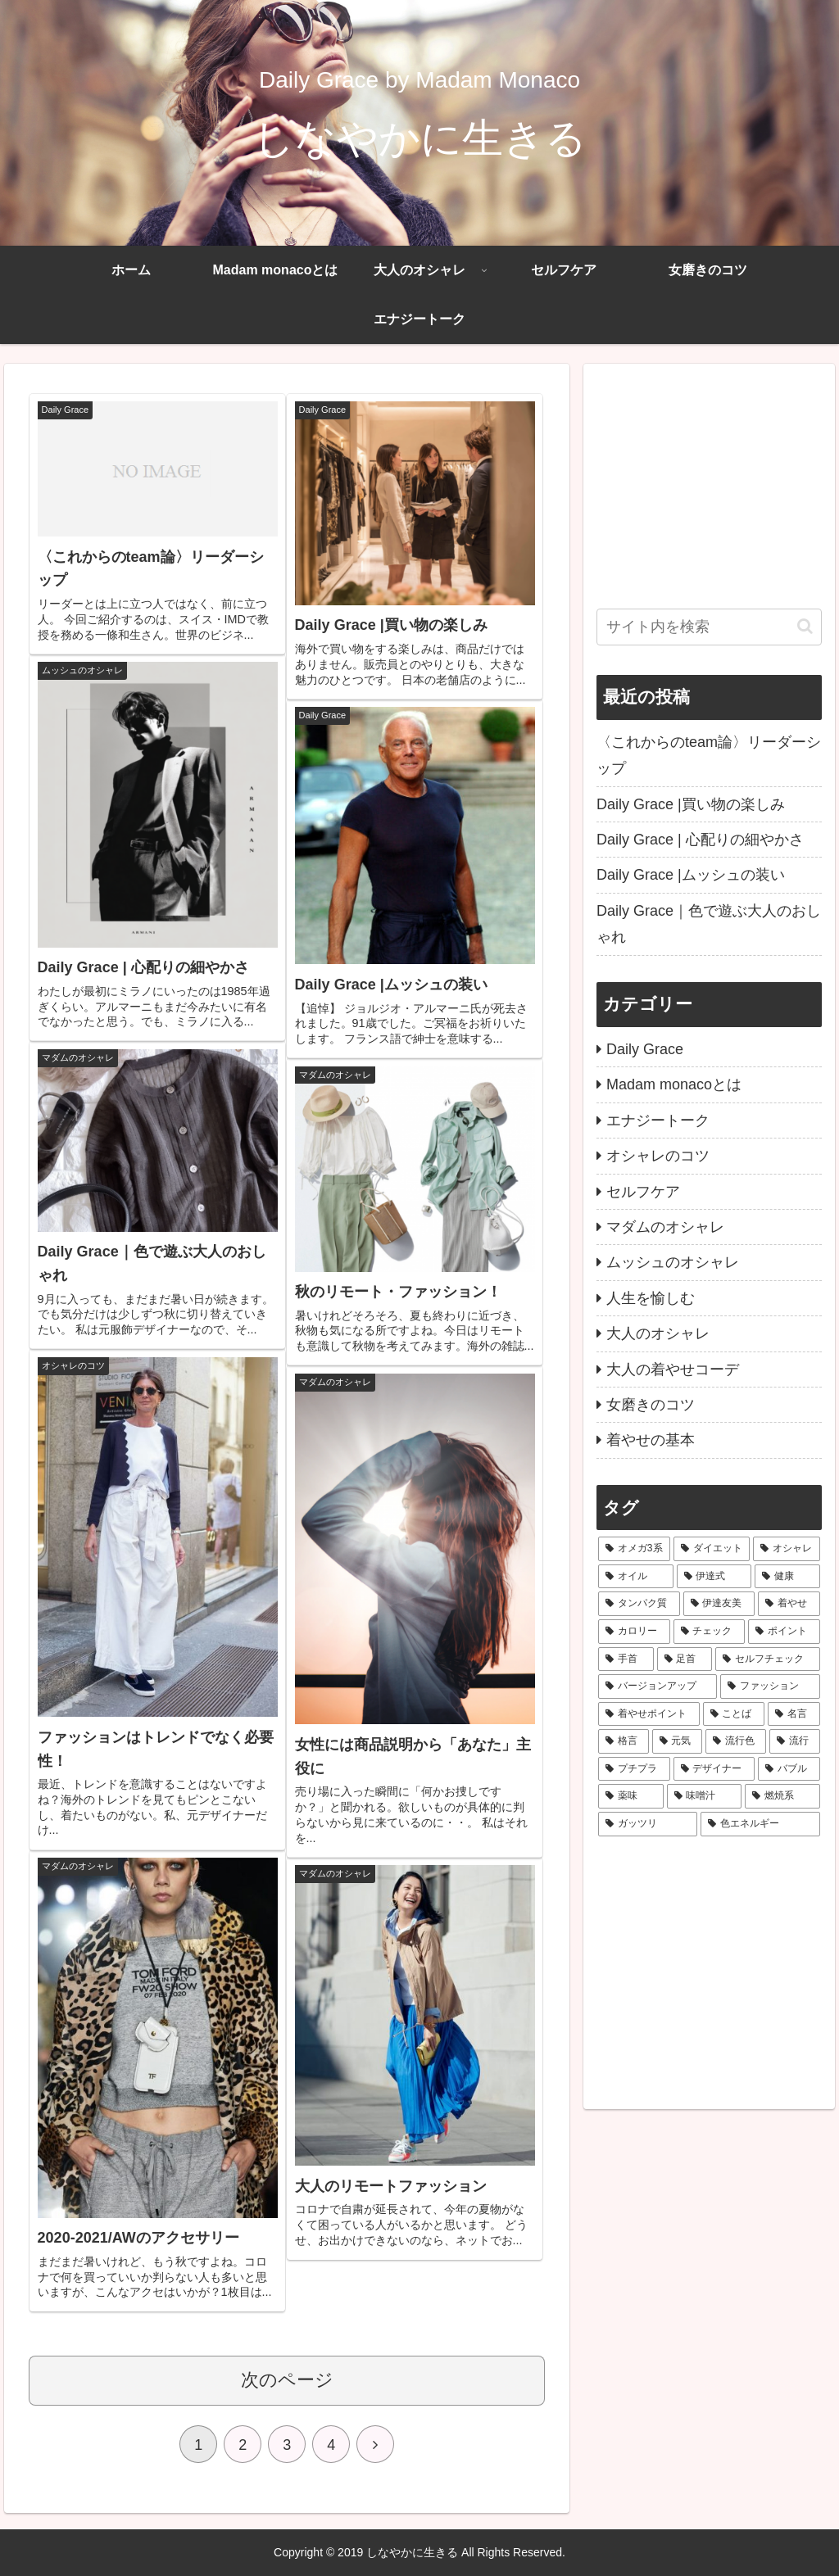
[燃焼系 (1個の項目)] (782, 1796)
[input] (708, 627)
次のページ (287, 2380)
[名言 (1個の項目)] (793, 1714)
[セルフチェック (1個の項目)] (767, 1659)
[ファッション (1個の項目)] (769, 1686)
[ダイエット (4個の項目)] (711, 1549)
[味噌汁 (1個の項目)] (704, 1796)
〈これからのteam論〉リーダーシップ (708, 755)
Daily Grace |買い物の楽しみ (690, 804)
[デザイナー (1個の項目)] (714, 1769)
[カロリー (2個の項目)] (633, 1631)
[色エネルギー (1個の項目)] (760, 1824)
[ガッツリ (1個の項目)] (647, 1824)
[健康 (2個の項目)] (787, 1576)
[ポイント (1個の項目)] (783, 1631)
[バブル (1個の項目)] (788, 1769)
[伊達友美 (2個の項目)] (719, 1603)
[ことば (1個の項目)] (733, 1714)
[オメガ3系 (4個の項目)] (634, 1549)
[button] (805, 626)
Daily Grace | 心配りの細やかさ (700, 839)
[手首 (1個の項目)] (625, 1659)
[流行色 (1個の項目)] (735, 1741)
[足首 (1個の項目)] (684, 1659)
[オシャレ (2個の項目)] (786, 1549)
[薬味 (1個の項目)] (630, 1796)
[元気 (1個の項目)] (677, 1741)
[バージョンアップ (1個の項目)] (657, 1686)
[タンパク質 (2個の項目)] (638, 1603)
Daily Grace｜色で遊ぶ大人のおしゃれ (708, 924)
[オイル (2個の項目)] (635, 1576)
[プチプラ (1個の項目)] (633, 1769)
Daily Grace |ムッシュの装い (690, 875)
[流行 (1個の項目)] (794, 1741)
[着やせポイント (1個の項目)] (648, 1714)
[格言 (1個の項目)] (623, 1741)
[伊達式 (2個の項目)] (714, 1576)
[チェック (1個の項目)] (709, 1631)
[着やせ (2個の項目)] (788, 1603)
